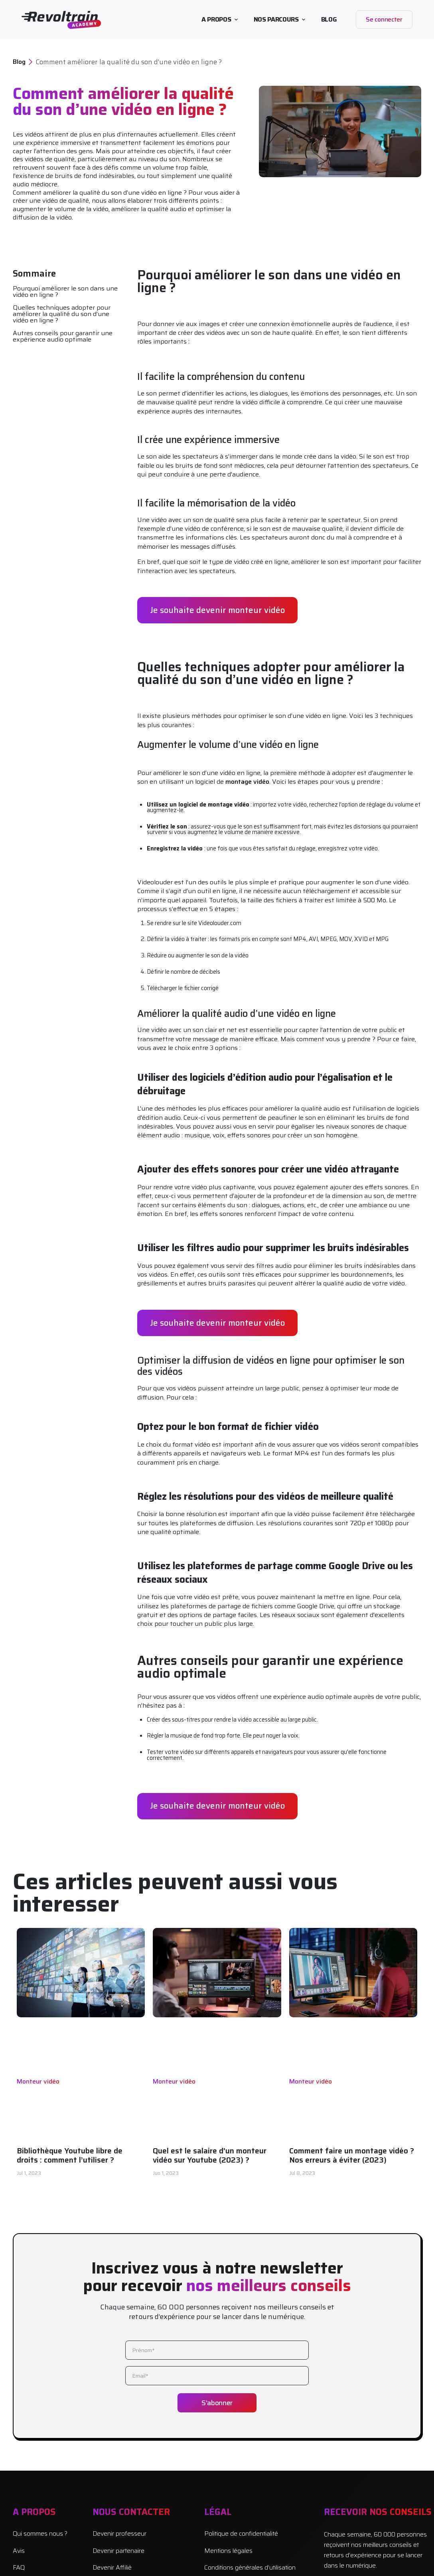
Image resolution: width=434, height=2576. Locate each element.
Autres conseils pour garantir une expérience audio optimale (62, 336)
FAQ (19, 2567)
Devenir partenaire (118, 2550)
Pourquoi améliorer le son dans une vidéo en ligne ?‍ (65, 291)
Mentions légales (228, 2550)
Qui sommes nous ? (40, 2533)
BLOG (329, 19)
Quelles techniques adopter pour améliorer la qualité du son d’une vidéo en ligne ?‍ (61, 314)
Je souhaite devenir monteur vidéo (217, 610)
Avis (19, 2550)
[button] (219, 20)
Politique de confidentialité (241, 2533)
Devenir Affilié (112, 2567)
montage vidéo (247, 782)
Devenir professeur (119, 2533)
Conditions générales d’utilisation (250, 2567)
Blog (19, 61)
